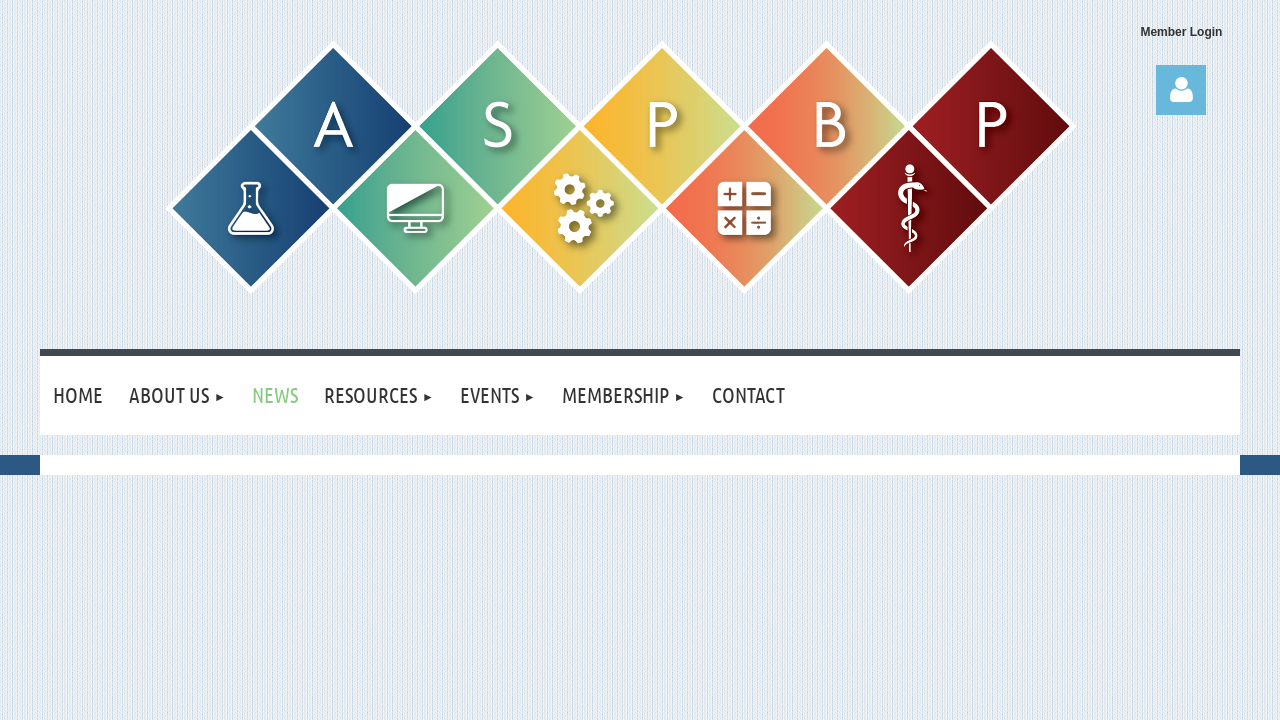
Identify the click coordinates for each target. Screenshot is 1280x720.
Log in (1181, 90)
